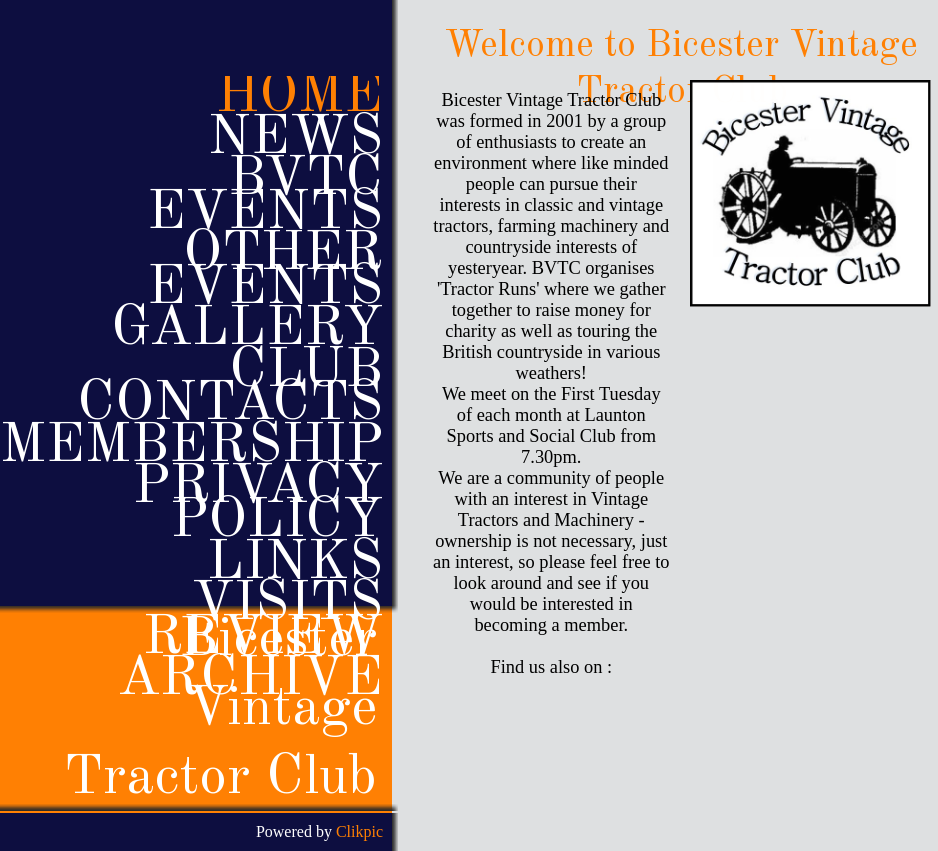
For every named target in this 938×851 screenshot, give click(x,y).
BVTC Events (265, 196)
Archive (250, 680)
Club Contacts (230, 388)
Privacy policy (258, 504)
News (295, 139)
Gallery (247, 330)
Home (299, 97)
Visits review (263, 621)
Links (295, 564)
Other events (265, 271)
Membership (191, 447)
